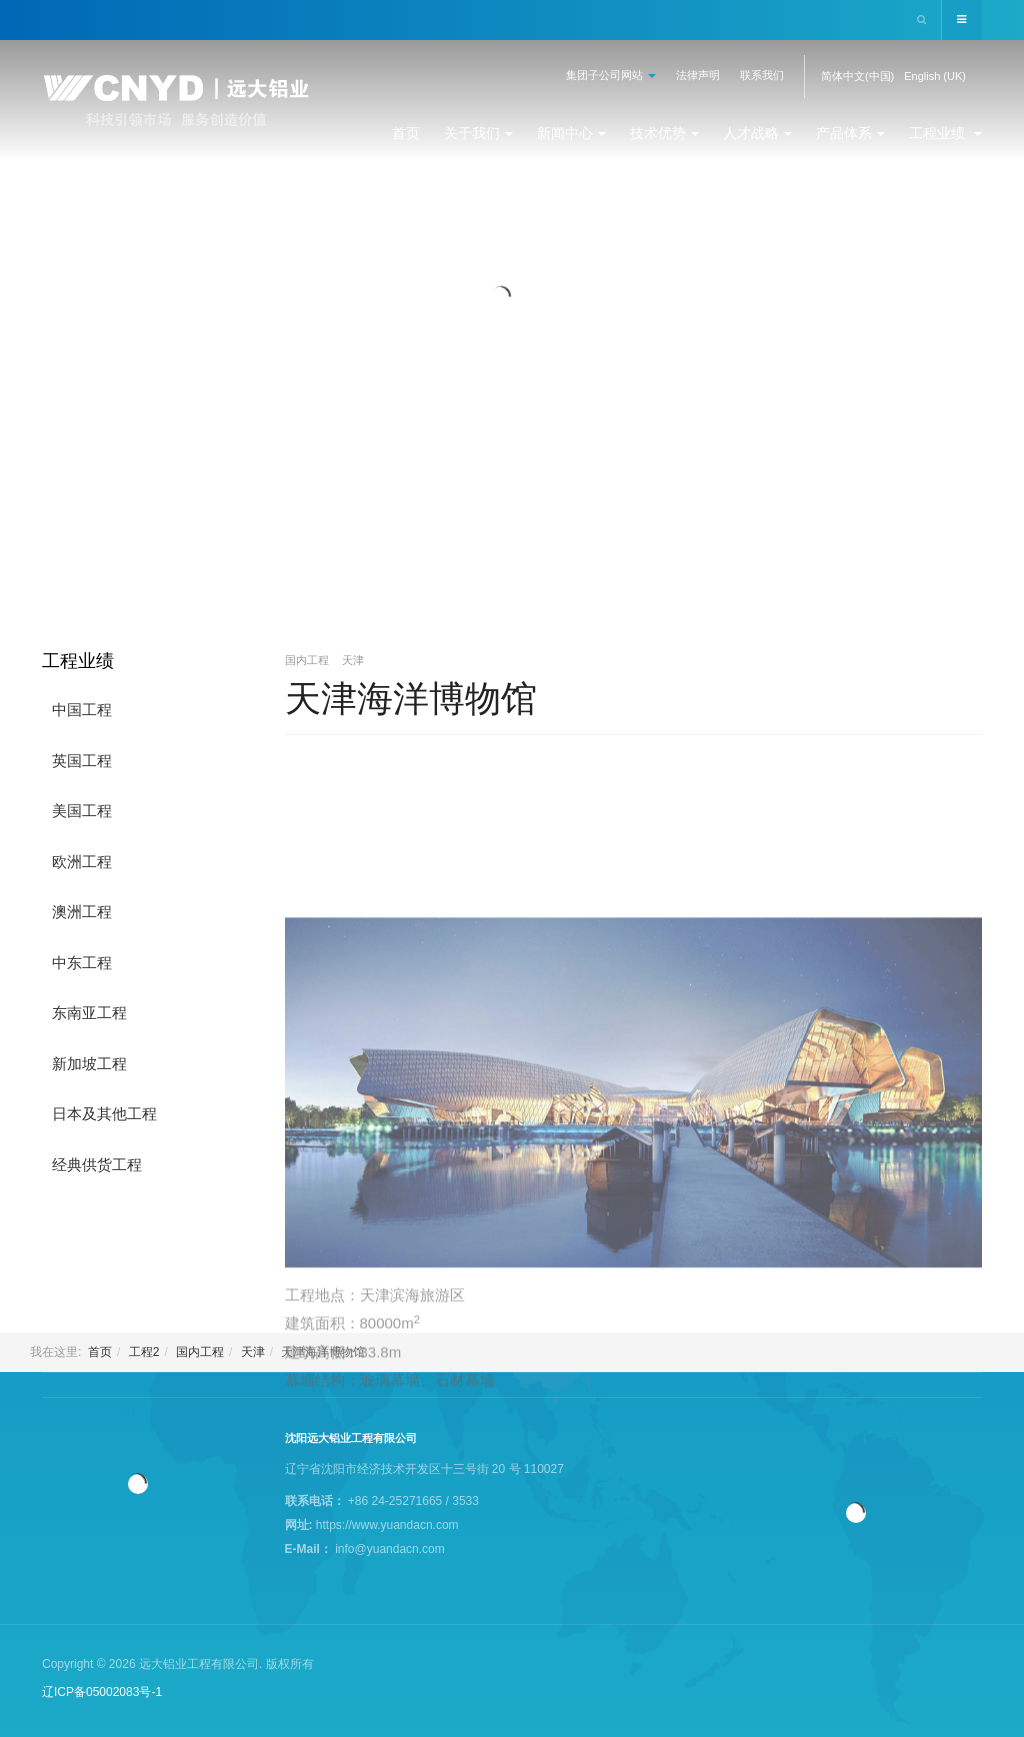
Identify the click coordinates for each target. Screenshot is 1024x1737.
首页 (406, 133)
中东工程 (82, 962)
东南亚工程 (89, 1012)
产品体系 (850, 133)
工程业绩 (945, 133)
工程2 (144, 1352)
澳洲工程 (82, 911)
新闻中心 (571, 133)
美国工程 (82, 810)
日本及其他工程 (104, 1113)
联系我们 (762, 75)
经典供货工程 (97, 1164)
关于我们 (478, 133)
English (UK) (935, 76)
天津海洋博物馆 (411, 698)
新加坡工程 (89, 1063)
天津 (253, 1352)
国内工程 (200, 1352)
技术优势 (664, 133)
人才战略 (757, 133)
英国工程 (82, 760)
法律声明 (698, 75)
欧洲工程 (82, 861)
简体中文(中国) (857, 76)
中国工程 (82, 709)
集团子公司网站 (611, 75)
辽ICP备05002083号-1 (102, 1692)
